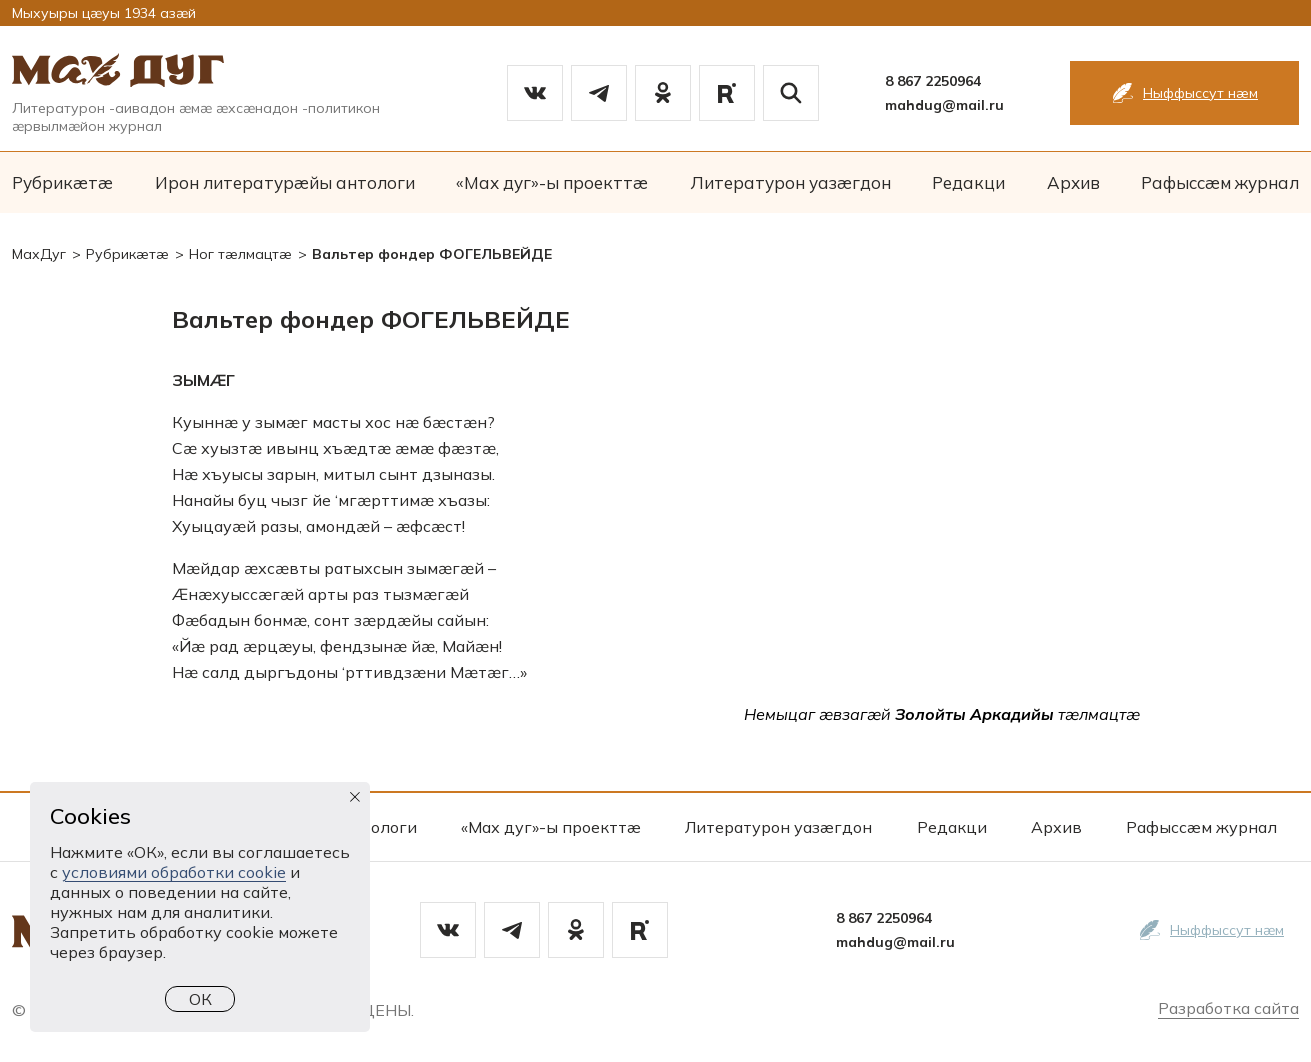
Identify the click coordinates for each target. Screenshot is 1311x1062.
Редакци (968, 182)
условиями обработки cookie (174, 872)
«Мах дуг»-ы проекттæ (552, 182)
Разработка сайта (1228, 1008)
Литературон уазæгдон (790, 182)
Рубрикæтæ (62, 182)
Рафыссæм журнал (1220, 182)
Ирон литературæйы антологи (285, 182)
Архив (1073, 182)
